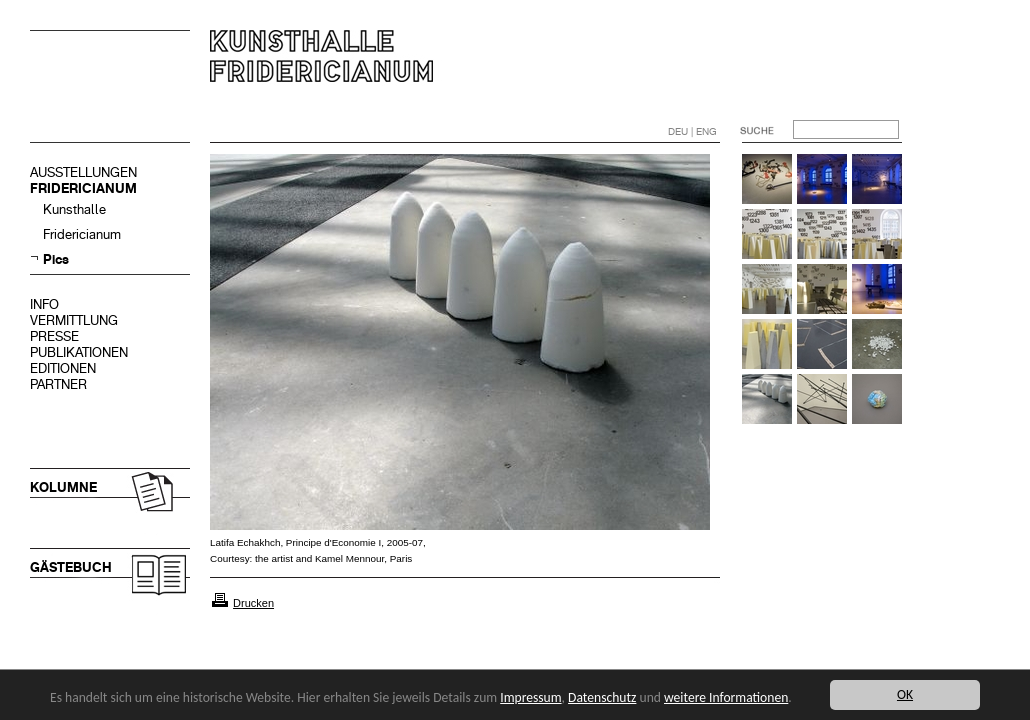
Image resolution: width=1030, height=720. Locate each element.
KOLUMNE (63, 487)
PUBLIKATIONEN (79, 352)
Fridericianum (82, 234)
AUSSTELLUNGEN (83, 172)
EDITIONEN (63, 368)
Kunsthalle (74, 209)
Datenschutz (602, 697)
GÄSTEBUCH (71, 567)
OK (905, 694)
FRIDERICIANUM (83, 188)
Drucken (253, 603)
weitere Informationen (726, 697)
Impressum (530, 697)
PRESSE (54, 336)
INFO (44, 304)
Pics (56, 259)
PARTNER (58, 384)
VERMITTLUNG (74, 320)
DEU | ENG (692, 131)
